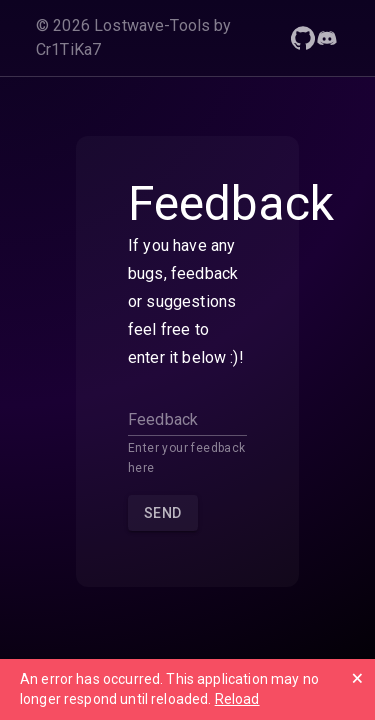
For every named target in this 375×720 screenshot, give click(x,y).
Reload (237, 699)
